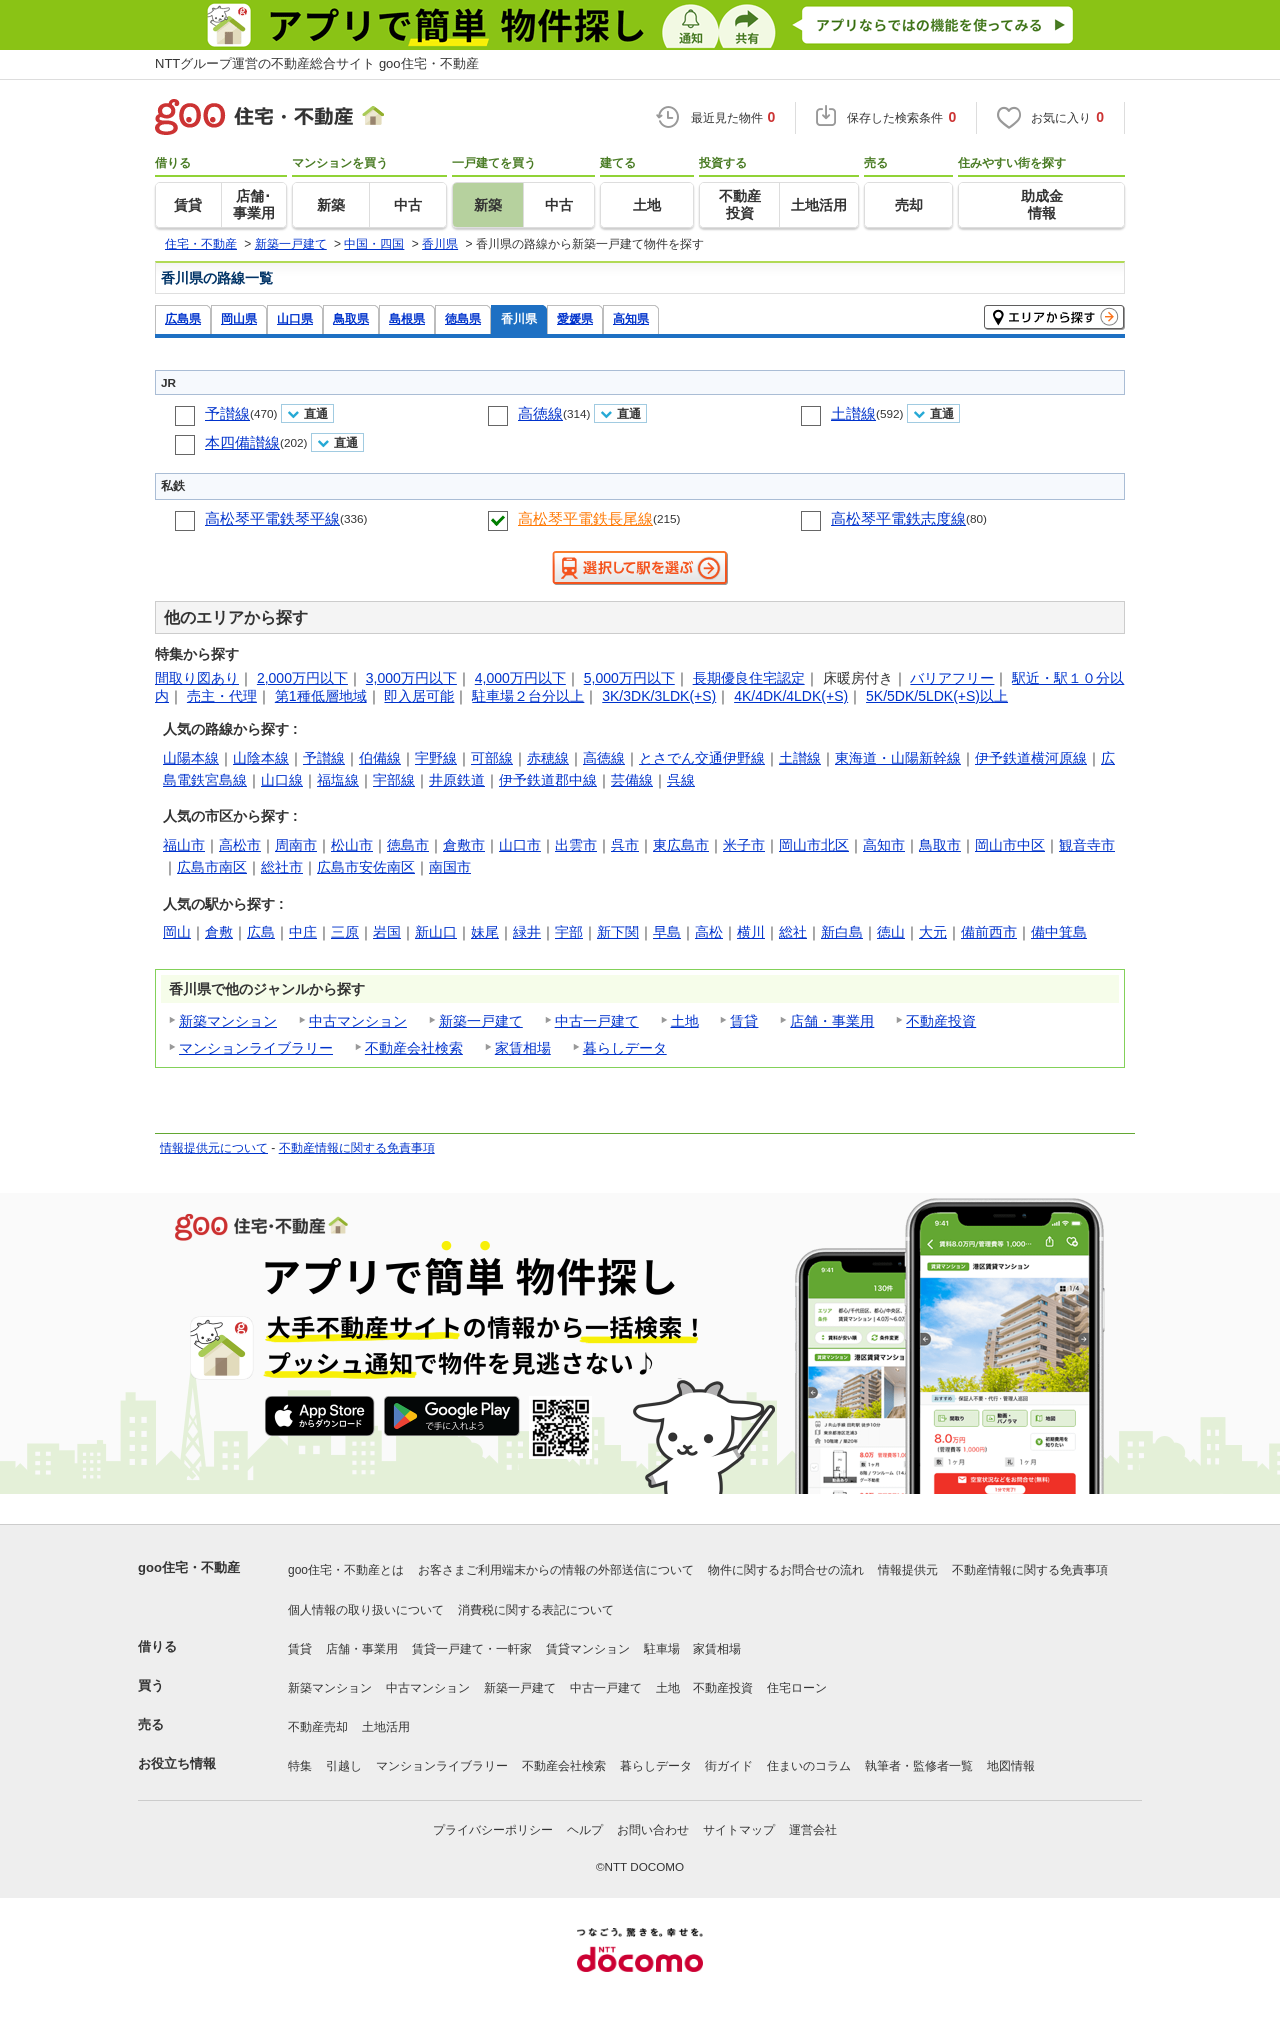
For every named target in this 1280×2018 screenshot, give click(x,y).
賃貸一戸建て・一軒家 (472, 1649)
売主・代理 (222, 696)
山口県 (295, 318)
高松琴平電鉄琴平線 (272, 518)
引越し (344, 1766)
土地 (685, 1021)
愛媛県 (575, 318)
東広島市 (681, 845)
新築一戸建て (481, 1021)
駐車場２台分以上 (528, 696)
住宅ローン (797, 1688)
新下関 (618, 932)
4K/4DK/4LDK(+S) (791, 696)
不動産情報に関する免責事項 (357, 1148)
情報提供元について (214, 1148)
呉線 (681, 780)
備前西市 (989, 932)
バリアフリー (952, 678)
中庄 (303, 932)
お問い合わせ (653, 1830)
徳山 (891, 932)
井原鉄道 (457, 780)
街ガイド (729, 1766)
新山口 (436, 932)
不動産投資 (941, 1021)
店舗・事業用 (832, 1021)
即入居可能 (419, 696)
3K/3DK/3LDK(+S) (659, 696)
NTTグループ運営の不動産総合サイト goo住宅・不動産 (317, 63)
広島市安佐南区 (366, 867)
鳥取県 (351, 318)
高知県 (631, 318)
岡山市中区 (1010, 845)
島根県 (407, 318)
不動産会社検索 (414, 1048)
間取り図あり (197, 678)
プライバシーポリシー (493, 1830)
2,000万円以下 (302, 678)
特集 (300, 1766)
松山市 (352, 845)
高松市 (240, 845)
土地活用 (386, 1727)
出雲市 (576, 845)
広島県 (183, 318)
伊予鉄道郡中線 (548, 780)
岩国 (387, 932)
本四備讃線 (242, 442)
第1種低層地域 (321, 696)
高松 (709, 932)
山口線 (282, 780)
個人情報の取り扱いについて (366, 1610)
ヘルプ (585, 1830)
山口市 (520, 845)
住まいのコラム (809, 1766)
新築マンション (228, 1021)
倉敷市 (464, 845)
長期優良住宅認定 (749, 678)
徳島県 (463, 318)
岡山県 (239, 318)
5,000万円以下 (629, 678)
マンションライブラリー (256, 1048)
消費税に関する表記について (536, 1610)
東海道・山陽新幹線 (898, 758)
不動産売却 (318, 1727)
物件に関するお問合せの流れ (786, 1570)
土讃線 (853, 413)
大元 (933, 932)
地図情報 (1011, 1766)
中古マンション (358, 1021)
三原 (345, 932)
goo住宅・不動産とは (346, 1570)
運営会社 (813, 1830)
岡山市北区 (814, 845)
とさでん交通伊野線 (702, 758)
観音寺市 (1087, 845)
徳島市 (408, 845)
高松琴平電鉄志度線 (898, 518)
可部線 (492, 758)
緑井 (527, 932)
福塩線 (338, 780)
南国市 (450, 867)
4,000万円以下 (520, 678)
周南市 (296, 845)
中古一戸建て (597, 1021)
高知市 (884, 845)
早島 (667, 932)
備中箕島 (1059, 932)
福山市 (184, 845)
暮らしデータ (625, 1048)
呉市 (625, 845)
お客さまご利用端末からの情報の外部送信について (556, 1570)
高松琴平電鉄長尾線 (585, 518)
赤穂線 (548, 758)
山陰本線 (261, 758)
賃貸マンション (588, 1649)
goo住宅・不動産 (189, 1567)
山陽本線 (191, 758)
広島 (261, 932)
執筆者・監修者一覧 (919, 1766)
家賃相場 (523, 1048)
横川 (751, 932)
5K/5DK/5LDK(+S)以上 (937, 696)
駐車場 (662, 1649)
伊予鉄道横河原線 (1031, 758)
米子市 (744, 845)
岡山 (177, 932)
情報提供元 (908, 1570)
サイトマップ (739, 1830)
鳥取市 (940, 845)
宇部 (569, 932)
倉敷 (219, 932)
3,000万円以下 (411, 678)
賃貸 (744, 1021)
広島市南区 (212, 867)
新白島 (842, 932)
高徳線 (540, 413)
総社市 (282, 867)
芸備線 (632, 780)
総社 (793, 932)
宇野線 (436, 758)
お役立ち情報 (177, 1763)
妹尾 (485, 932)
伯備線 (380, 758)
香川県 (519, 318)
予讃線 (227, 413)
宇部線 (394, 780)
